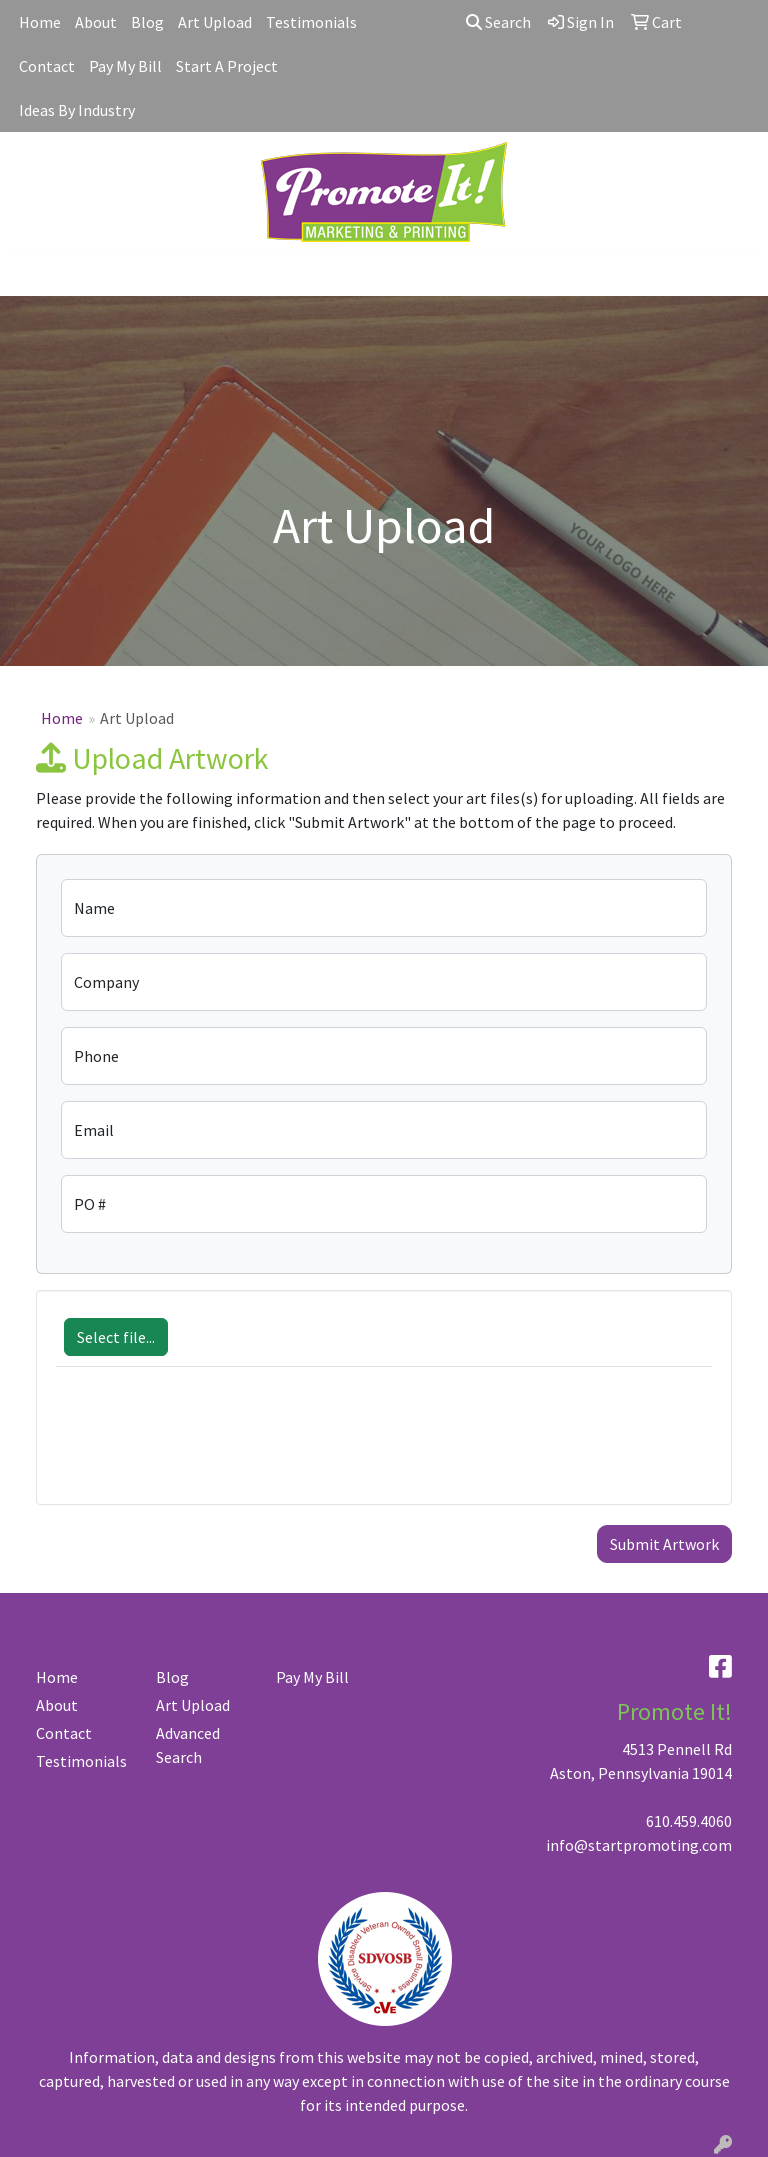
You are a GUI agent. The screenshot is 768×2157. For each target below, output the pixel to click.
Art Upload (215, 22)
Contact (47, 66)
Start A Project (227, 66)
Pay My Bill (125, 66)
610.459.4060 (689, 1821)
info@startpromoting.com (639, 1845)
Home (40, 22)
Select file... (116, 1337)
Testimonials (311, 22)
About (96, 22)
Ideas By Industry (77, 110)
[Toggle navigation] (31, 274)
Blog (147, 22)
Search (498, 22)
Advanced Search (188, 1745)
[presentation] (208, 1446)
